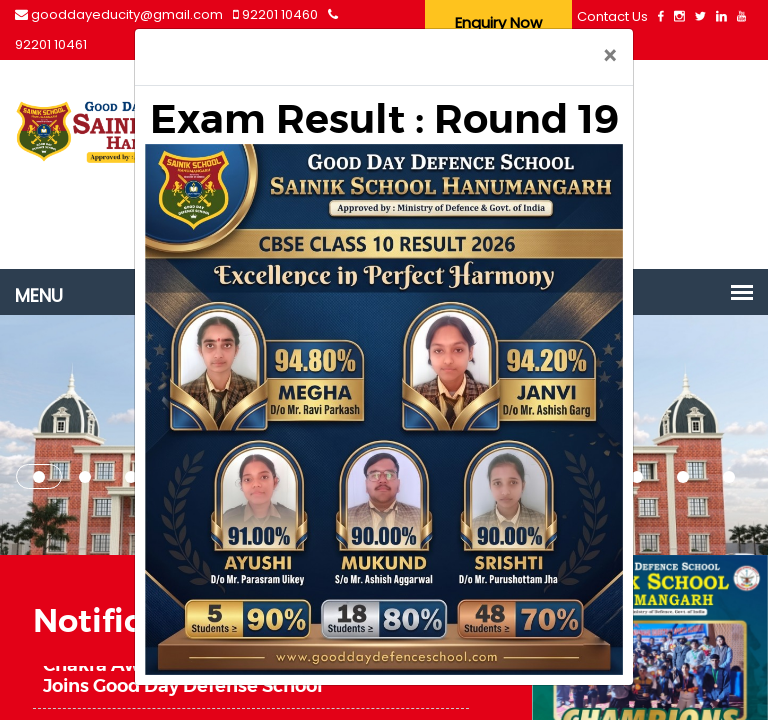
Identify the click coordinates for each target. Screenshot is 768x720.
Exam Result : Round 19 (384, 119)
